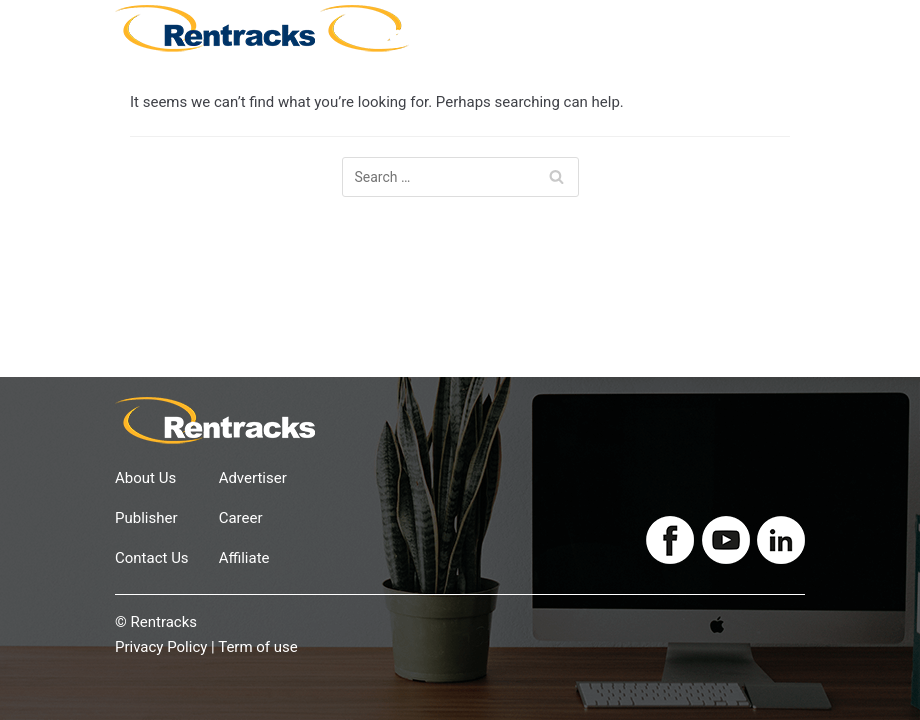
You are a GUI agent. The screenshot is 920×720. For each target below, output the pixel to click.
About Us (145, 478)
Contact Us (152, 558)
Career (241, 518)
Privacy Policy (161, 647)
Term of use (258, 647)
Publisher (146, 518)
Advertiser (253, 478)
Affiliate (244, 558)
